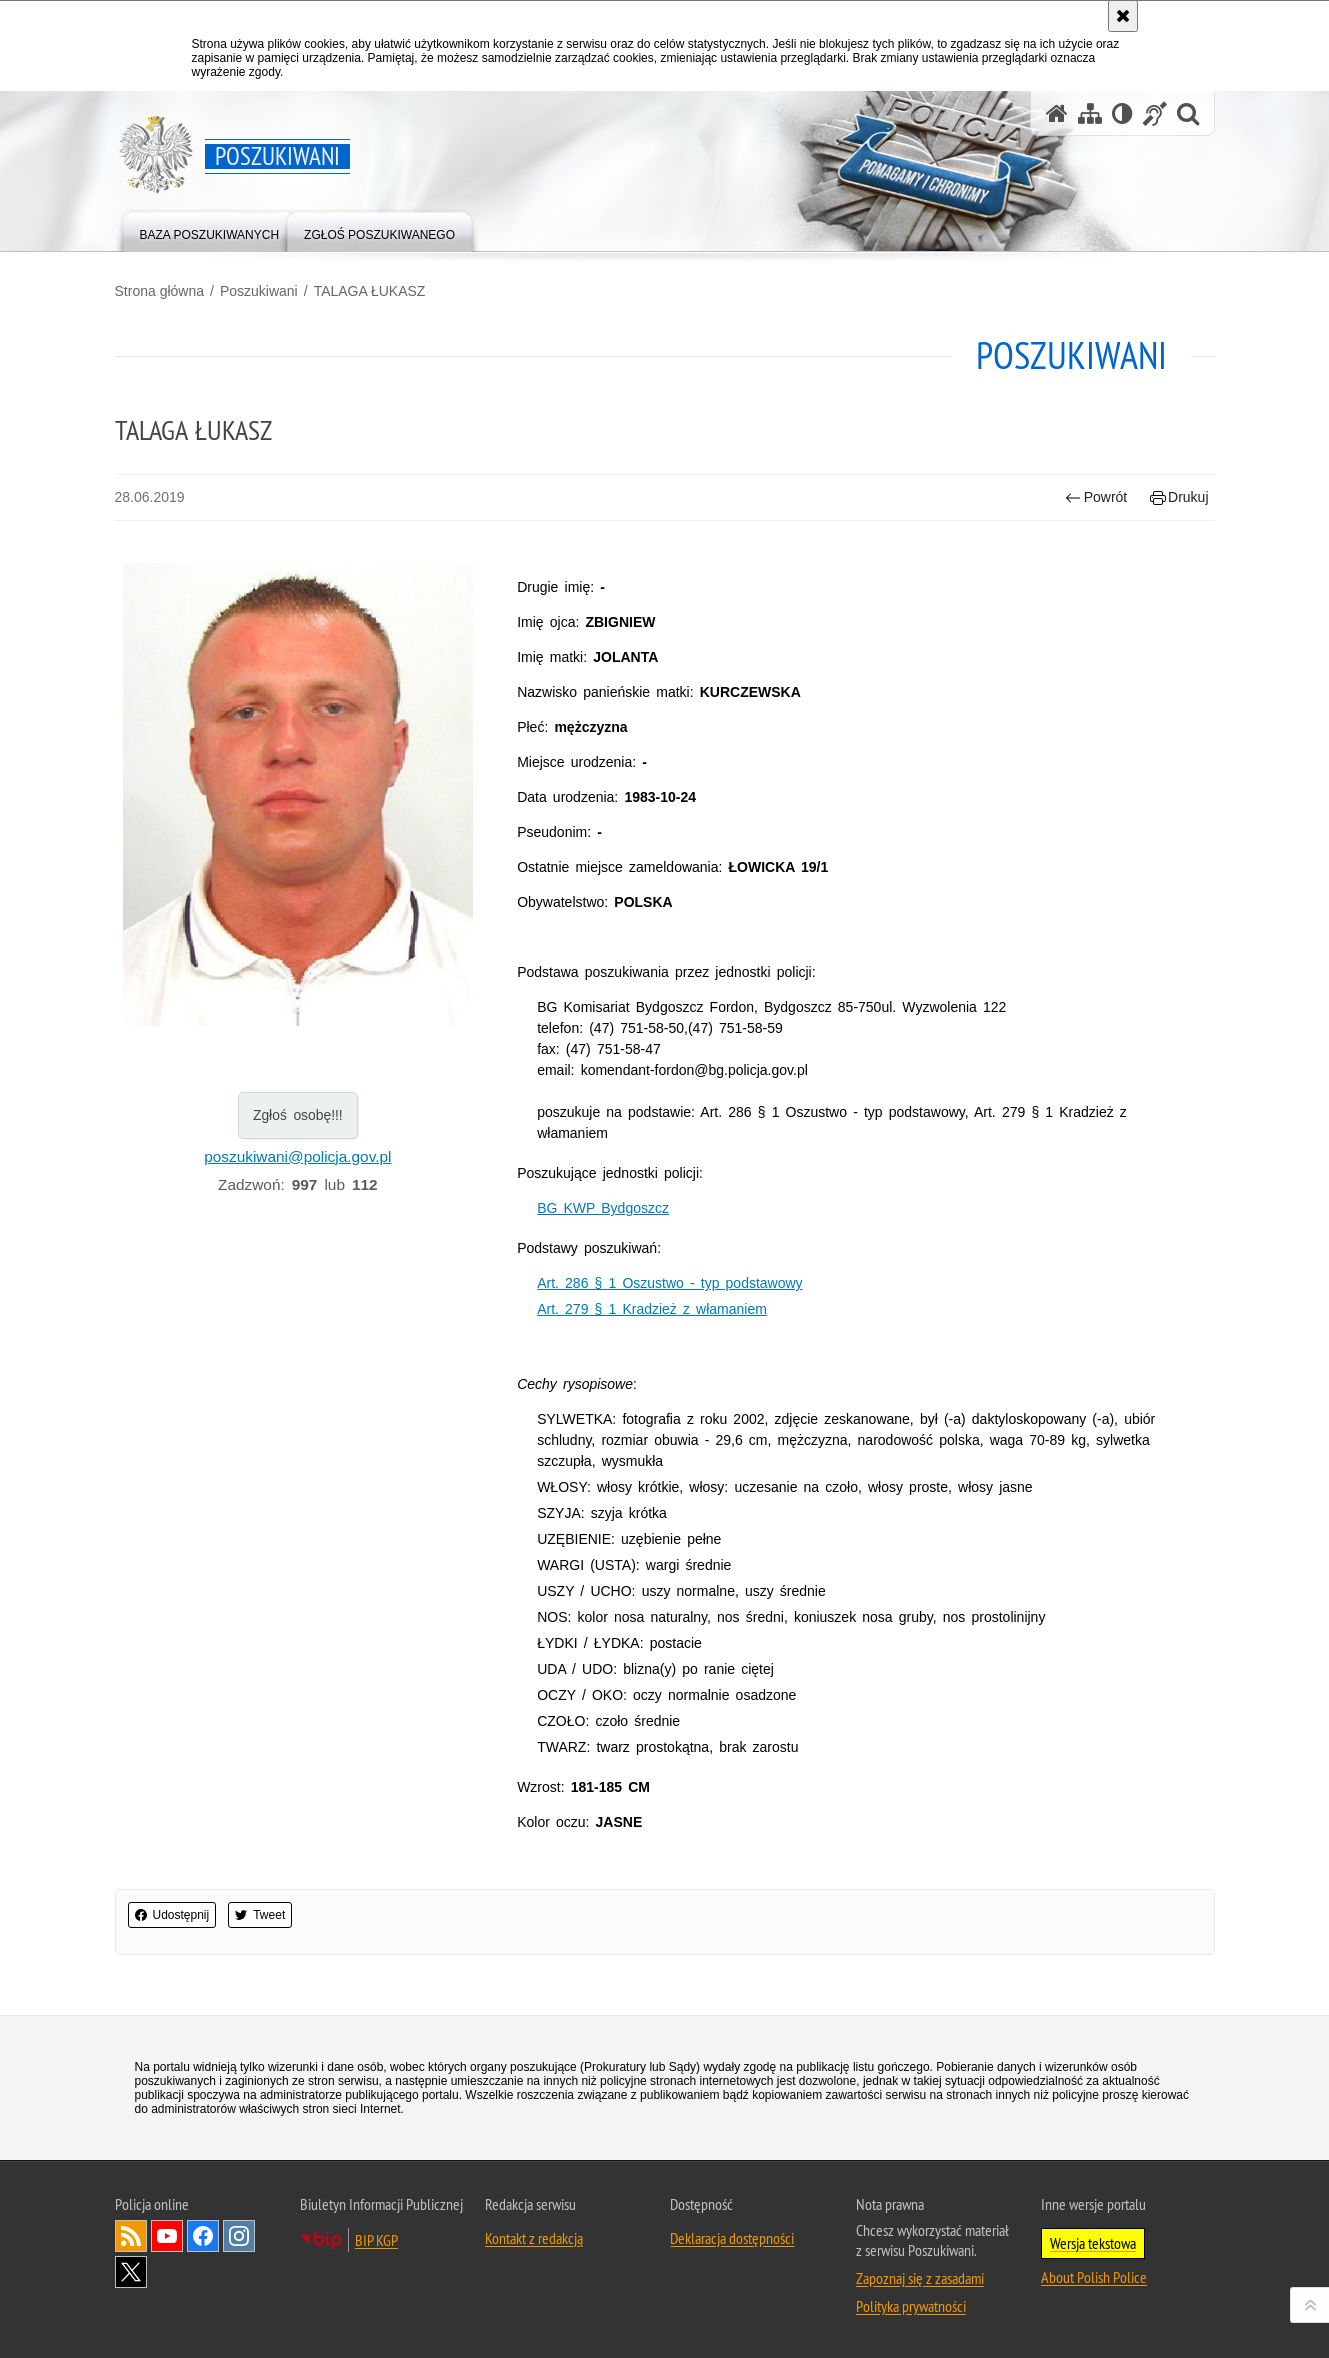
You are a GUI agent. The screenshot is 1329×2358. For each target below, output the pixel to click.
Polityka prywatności (911, 2306)
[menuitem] (210, 230)
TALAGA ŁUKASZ (370, 291)
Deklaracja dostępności (732, 2238)
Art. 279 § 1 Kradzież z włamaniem (652, 1309)
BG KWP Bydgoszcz (603, 1208)
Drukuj (1179, 497)
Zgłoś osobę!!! (298, 1115)
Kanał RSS (131, 2236)
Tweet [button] (260, 1915)
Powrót (1096, 497)
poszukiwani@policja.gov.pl (297, 1156)
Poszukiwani (259, 291)
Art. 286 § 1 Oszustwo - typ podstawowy (669, 1283)
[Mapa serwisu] (1090, 113)
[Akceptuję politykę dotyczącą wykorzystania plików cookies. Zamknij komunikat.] (1123, 16)
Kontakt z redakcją (534, 2238)
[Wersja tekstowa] (1122, 113)
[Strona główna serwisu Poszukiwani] (1057, 113)
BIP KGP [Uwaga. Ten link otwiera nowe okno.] (376, 2240)
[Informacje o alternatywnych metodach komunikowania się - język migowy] (1155, 113)
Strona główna (160, 291)
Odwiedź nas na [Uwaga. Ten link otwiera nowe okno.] (167, 2236)
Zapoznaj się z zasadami (920, 2278)
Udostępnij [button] (172, 1915)
